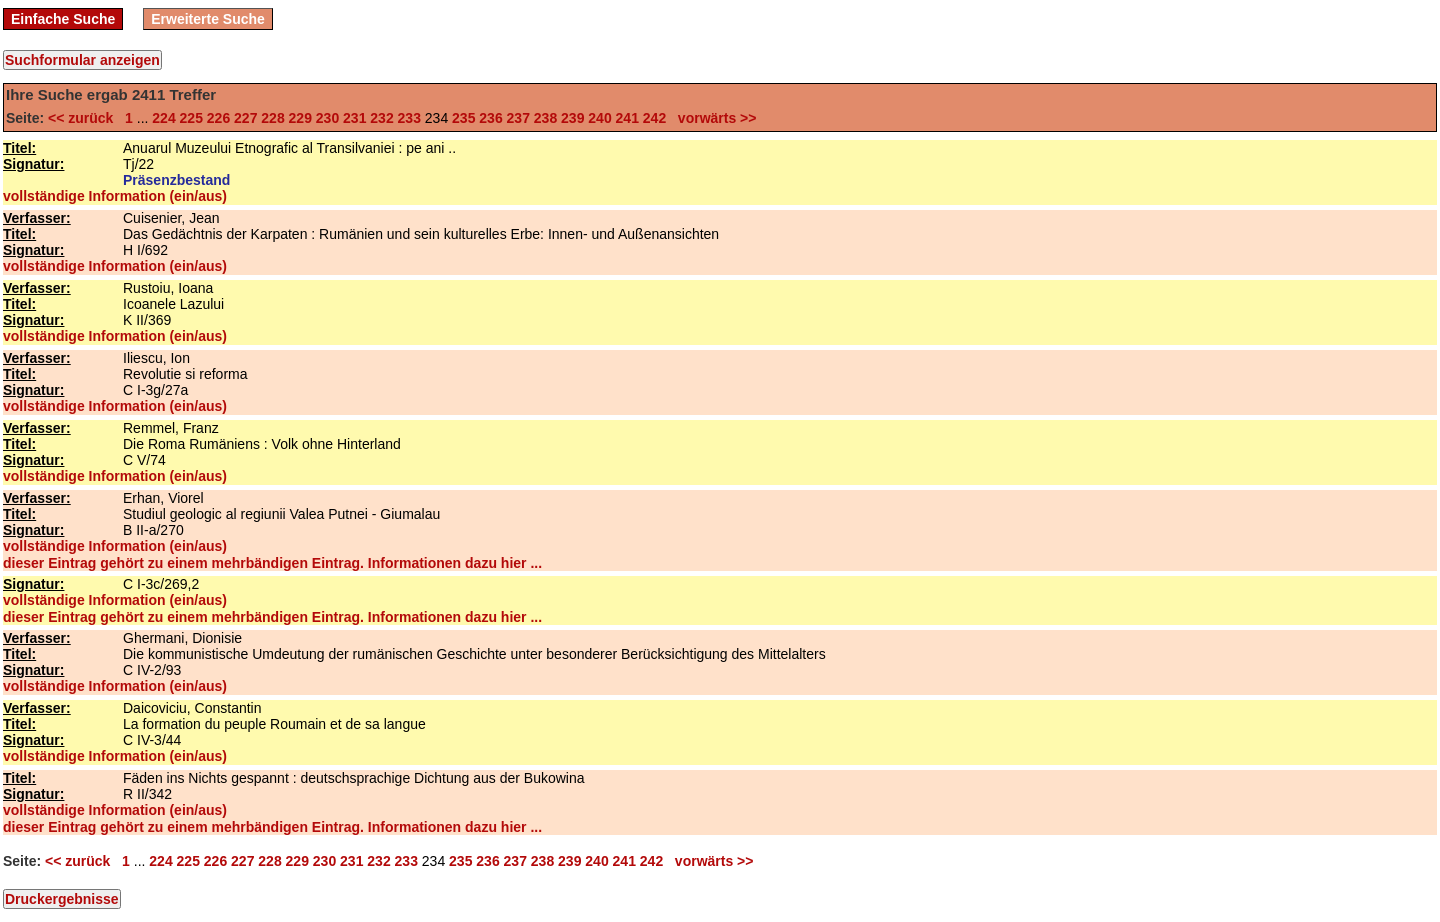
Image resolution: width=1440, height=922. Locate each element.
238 (545, 118)
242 (654, 118)
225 (191, 118)
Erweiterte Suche (208, 19)
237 (518, 118)
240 (599, 118)
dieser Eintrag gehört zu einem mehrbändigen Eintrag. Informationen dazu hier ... (272, 563)
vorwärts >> (713, 118)
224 (163, 118)
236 (490, 118)
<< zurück (84, 118)
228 (272, 118)
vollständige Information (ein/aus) (115, 196)
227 (245, 118)
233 (409, 118)
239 (572, 118)
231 (354, 118)
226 (218, 118)
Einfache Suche (63, 19)
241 (627, 118)
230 (327, 118)
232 (381, 118)
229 (300, 118)
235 (463, 118)
